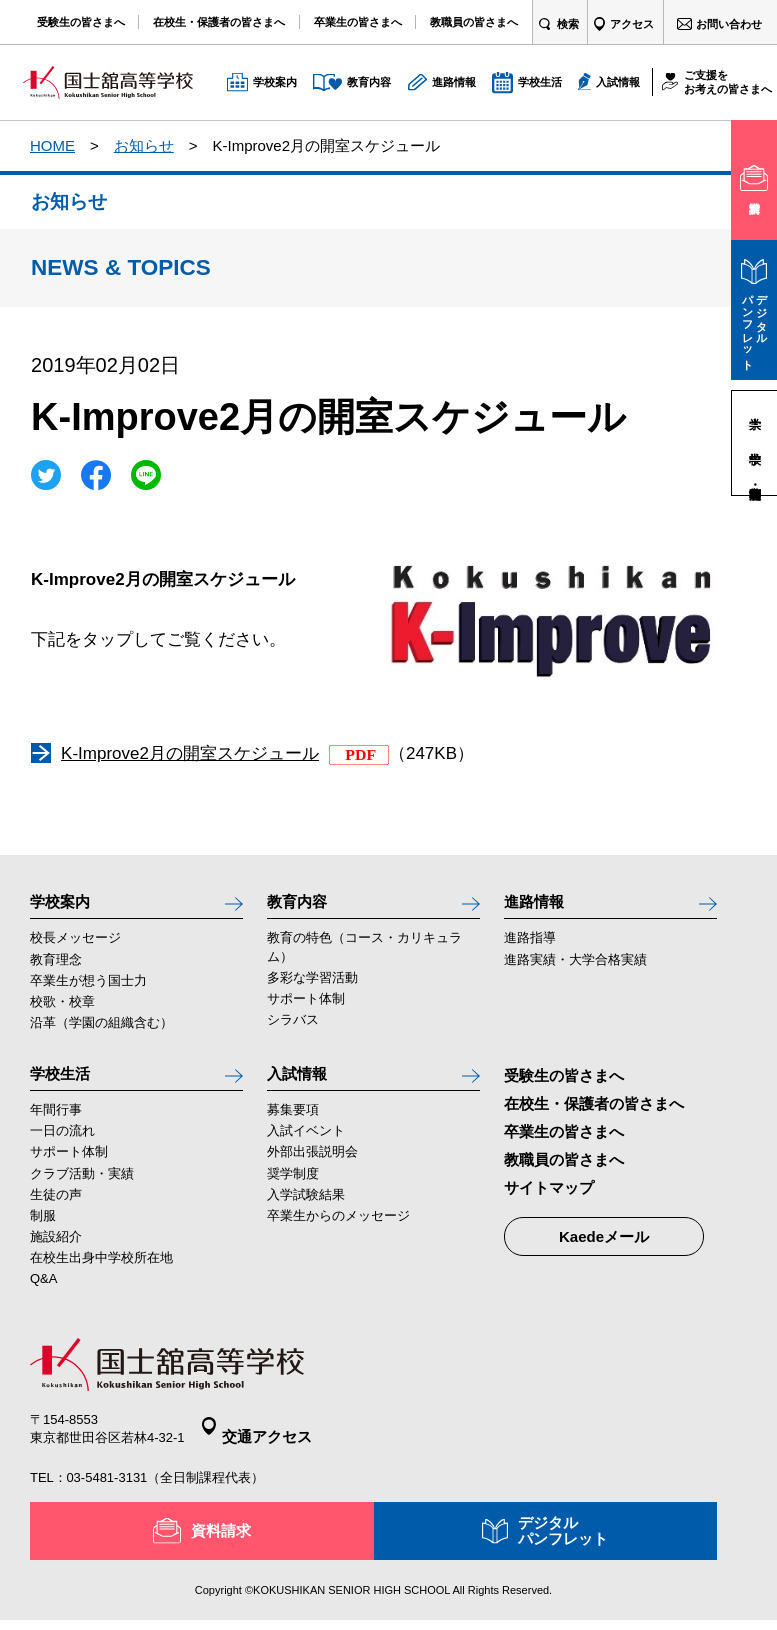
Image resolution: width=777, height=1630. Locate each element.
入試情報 (303, 1088)
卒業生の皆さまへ (564, 1141)
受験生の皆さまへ (564, 1085)
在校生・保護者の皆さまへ (594, 1113)
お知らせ (144, 145)
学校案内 (66, 906)
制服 (43, 1235)
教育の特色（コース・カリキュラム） (364, 957)
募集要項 (293, 1130)
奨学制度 (293, 1193)
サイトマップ (549, 1197)
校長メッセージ (75, 948)
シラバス (293, 1029)
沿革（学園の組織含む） (101, 1032)
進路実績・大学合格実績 (575, 969)
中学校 (754, 442)
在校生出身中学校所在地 (101, 1277)
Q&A (43, 1298)
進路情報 (540, 906)
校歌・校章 (62, 1011)
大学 (754, 408)
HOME (52, 145)
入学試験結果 (306, 1214)
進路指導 (530, 948)
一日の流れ (62, 1151)
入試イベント (306, 1151)
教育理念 (56, 969)
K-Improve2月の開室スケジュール (190, 753)
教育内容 (303, 906)
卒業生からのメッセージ (338, 1235)
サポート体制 (306, 1008)
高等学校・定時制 (754, 477)
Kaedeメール (604, 1247)
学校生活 (66, 1088)
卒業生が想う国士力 (88, 990)
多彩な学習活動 (312, 987)
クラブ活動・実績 (82, 1193)
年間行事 (56, 1130)
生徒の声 (56, 1214)
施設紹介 (56, 1256)
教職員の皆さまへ (564, 1169)
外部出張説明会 (312, 1172)
